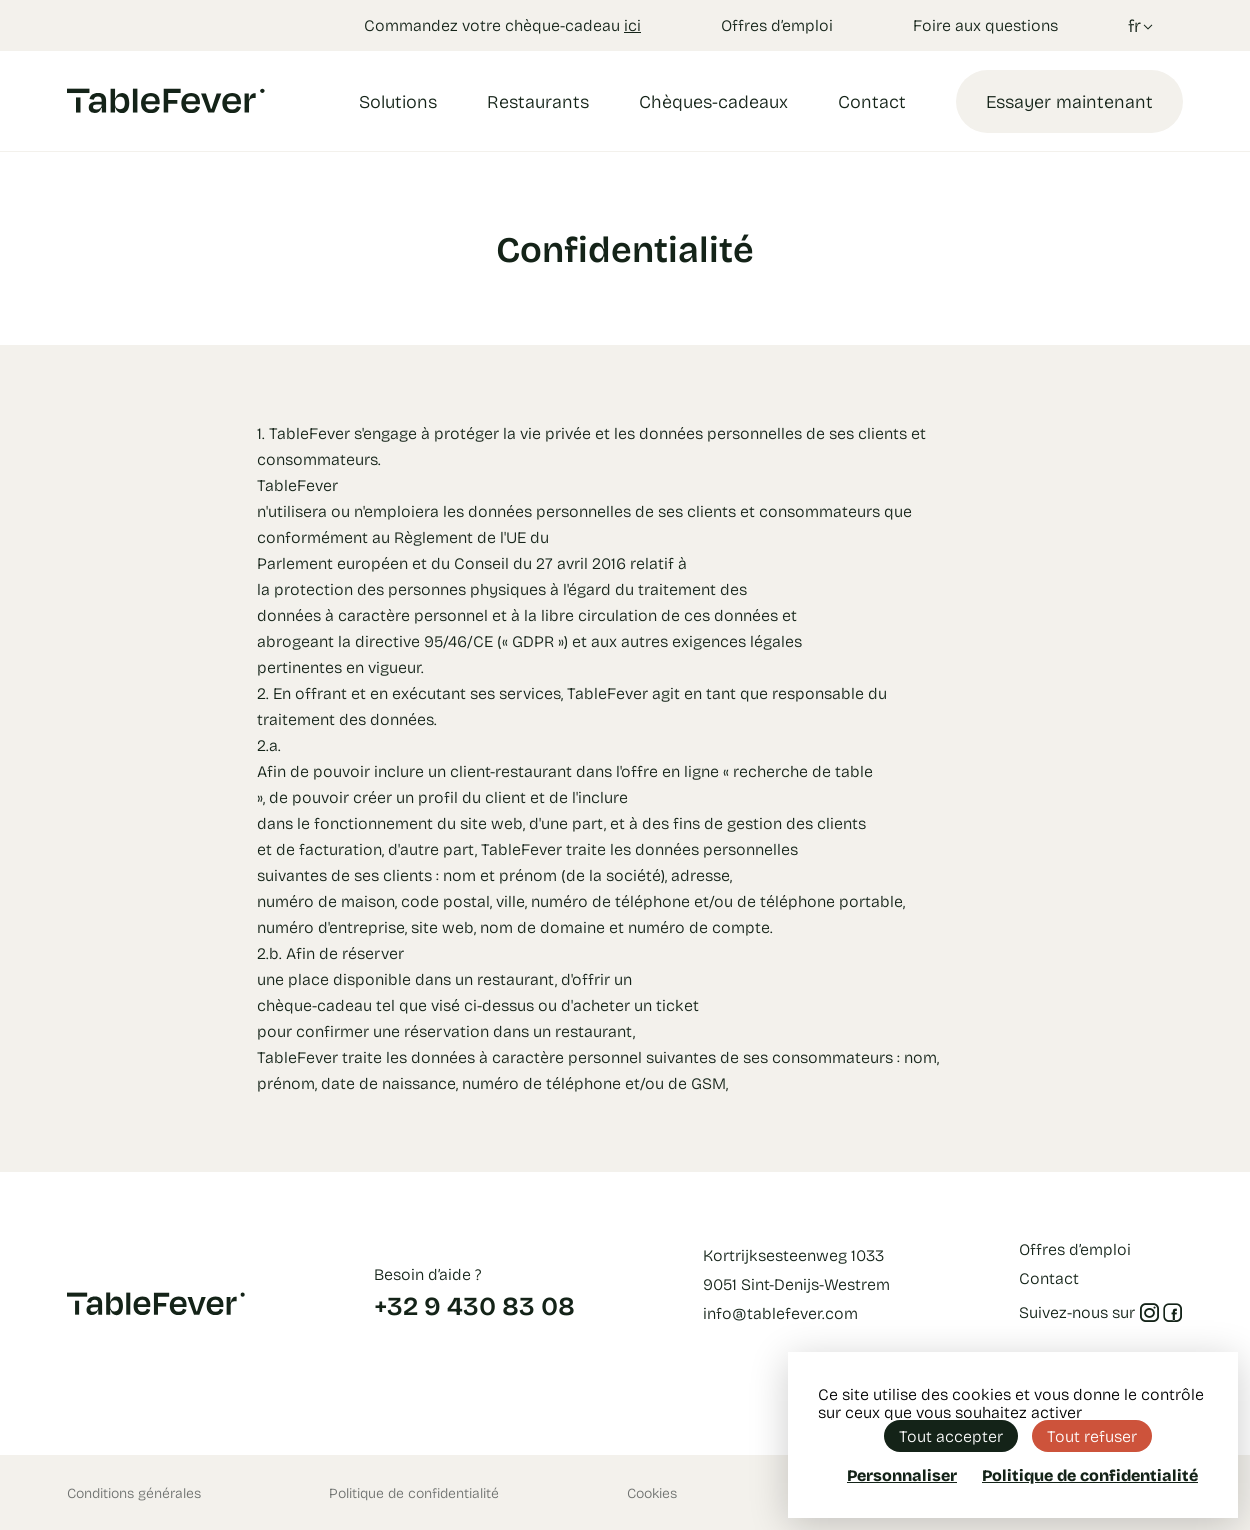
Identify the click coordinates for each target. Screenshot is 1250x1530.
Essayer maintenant (1069, 101)
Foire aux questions (985, 24)
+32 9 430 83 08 (474, 1305)
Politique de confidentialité (414, 1492)
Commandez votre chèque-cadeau (502, 24)
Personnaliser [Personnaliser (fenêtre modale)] (902, 1474)
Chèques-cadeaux (713, 101)
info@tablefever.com (780, 1312)
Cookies (652, 1492)
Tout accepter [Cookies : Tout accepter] (951, 1435)
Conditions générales (134, 1492)
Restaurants (538, 101)
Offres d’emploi (777, 24)
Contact (872, 101)
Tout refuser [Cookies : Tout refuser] (1092, 1435)
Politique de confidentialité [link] (1090, 1475)
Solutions (398, 101)
